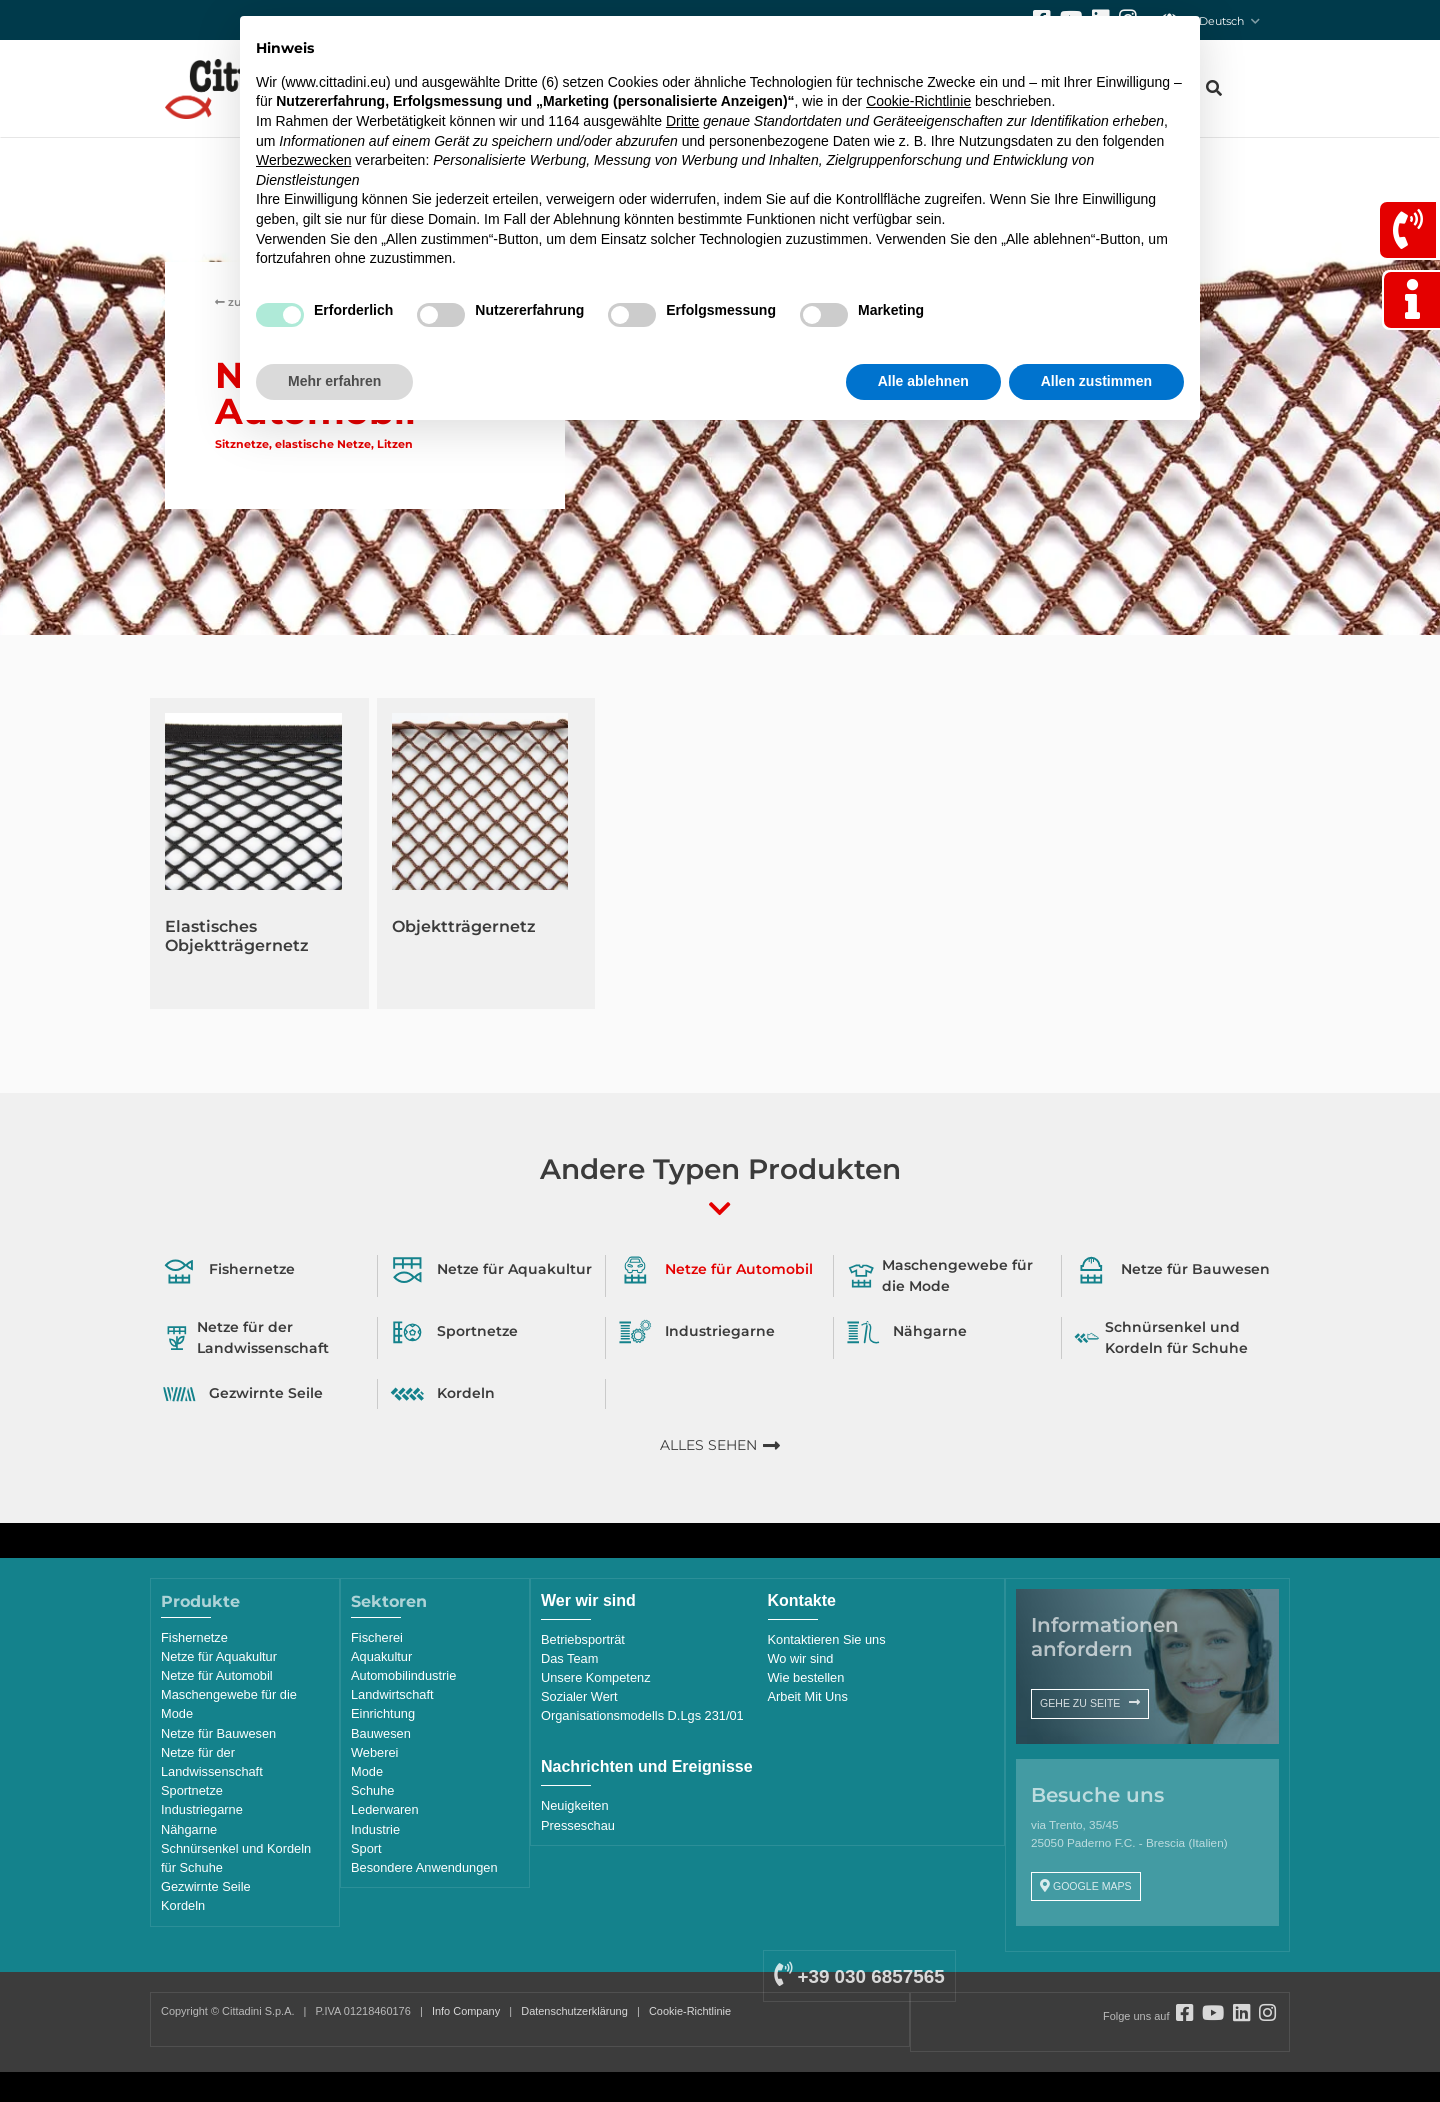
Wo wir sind (801, 1658)
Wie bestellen (806, 1677)
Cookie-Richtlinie (690, 2011)
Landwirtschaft (392, 1694)
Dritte (682, 121)
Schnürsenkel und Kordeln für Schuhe (236, 1858)
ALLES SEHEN (708, 1445)
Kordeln (183, 1905)
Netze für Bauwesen (218, 1733)
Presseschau (578, 1825)
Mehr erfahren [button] (334, 381)
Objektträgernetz (464, 926)
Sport (366, 1848)
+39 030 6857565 (859, 1976)
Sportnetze (192, 1790)
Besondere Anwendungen (424, 1867)
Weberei (374, 1752)
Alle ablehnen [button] (923, 381)
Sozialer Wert (579, 1696)
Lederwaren (385, 1809)
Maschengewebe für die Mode (229, 1704)
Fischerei (377, 1637)
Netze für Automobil (217, 1675)
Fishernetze (194, 1637)
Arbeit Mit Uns (808, 1696)
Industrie (375, 1829)
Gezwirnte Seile (206, 1886)
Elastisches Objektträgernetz (237, 936)
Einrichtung (383, 1713)
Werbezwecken (303, 160)
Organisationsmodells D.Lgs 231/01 (642, 1715)
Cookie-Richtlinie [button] (918, 101)
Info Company (466, 2011)
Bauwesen (381, 1733)
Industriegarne (202, 1809)
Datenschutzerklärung (574, 2011)
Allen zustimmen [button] (1096, 381)
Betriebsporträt (583, 1639)
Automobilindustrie (403, 1675)
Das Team (569, 1658)
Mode (367, 1771)
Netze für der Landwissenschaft (212, 1762)
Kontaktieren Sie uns (827, 1639)
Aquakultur (381, 1656)
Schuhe (372, 1790)
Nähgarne (189, 1829)
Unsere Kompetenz (596, 1677)
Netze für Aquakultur (219, 1656)
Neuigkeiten (575, 1805)
